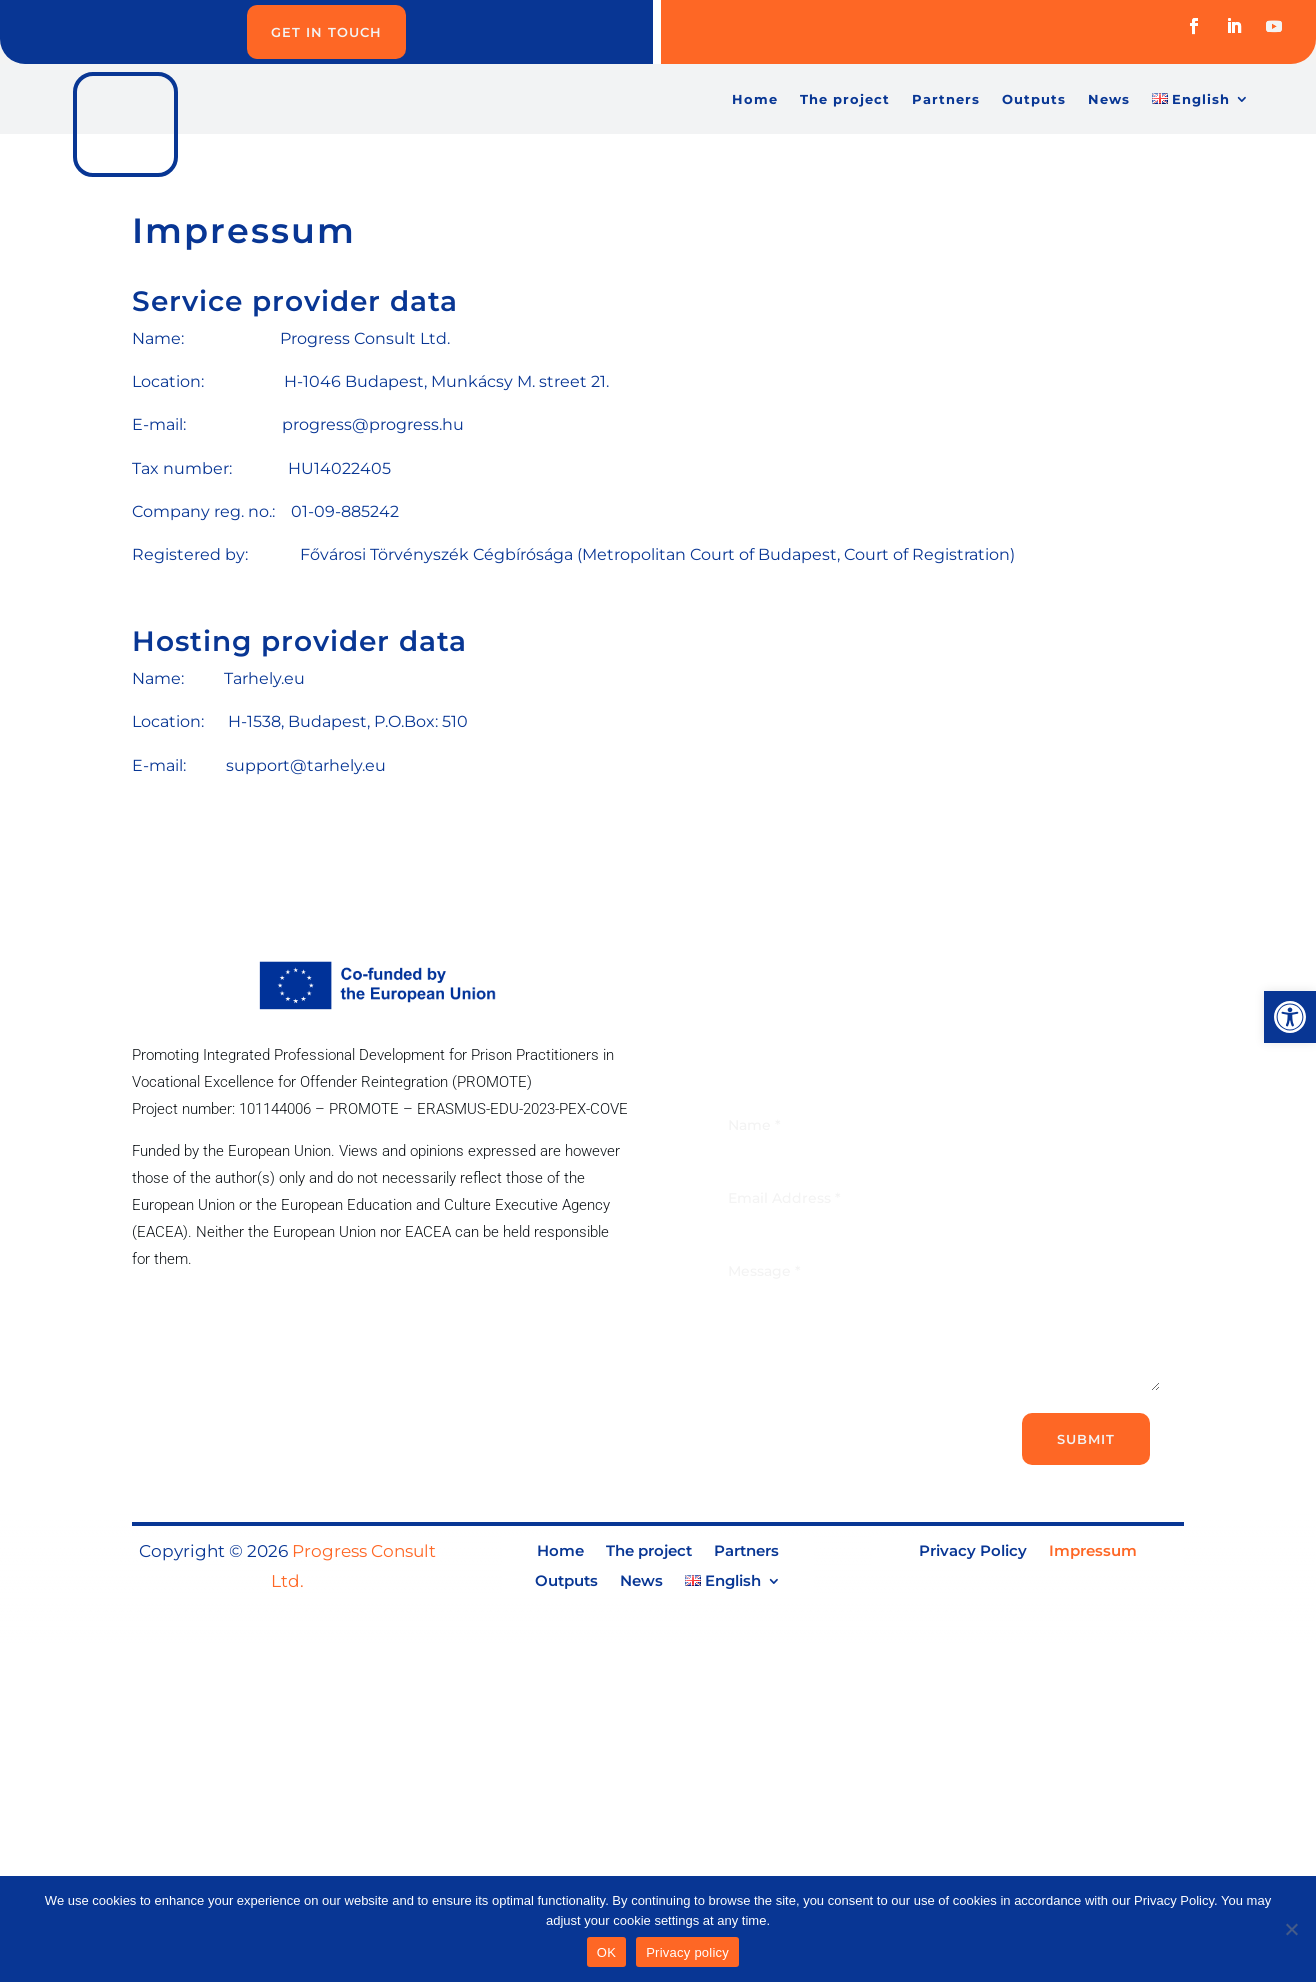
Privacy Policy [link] (973, 1552)
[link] (1290, 1017)
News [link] (1109, 99)
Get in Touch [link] (326, 32)
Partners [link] (946, 99)
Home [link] (755, 99)
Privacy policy (687, 1952)
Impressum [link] (1093, 1552)
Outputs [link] (1034, 99)
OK (606, 1952)
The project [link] (845, 99)
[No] (1291, 1929)
